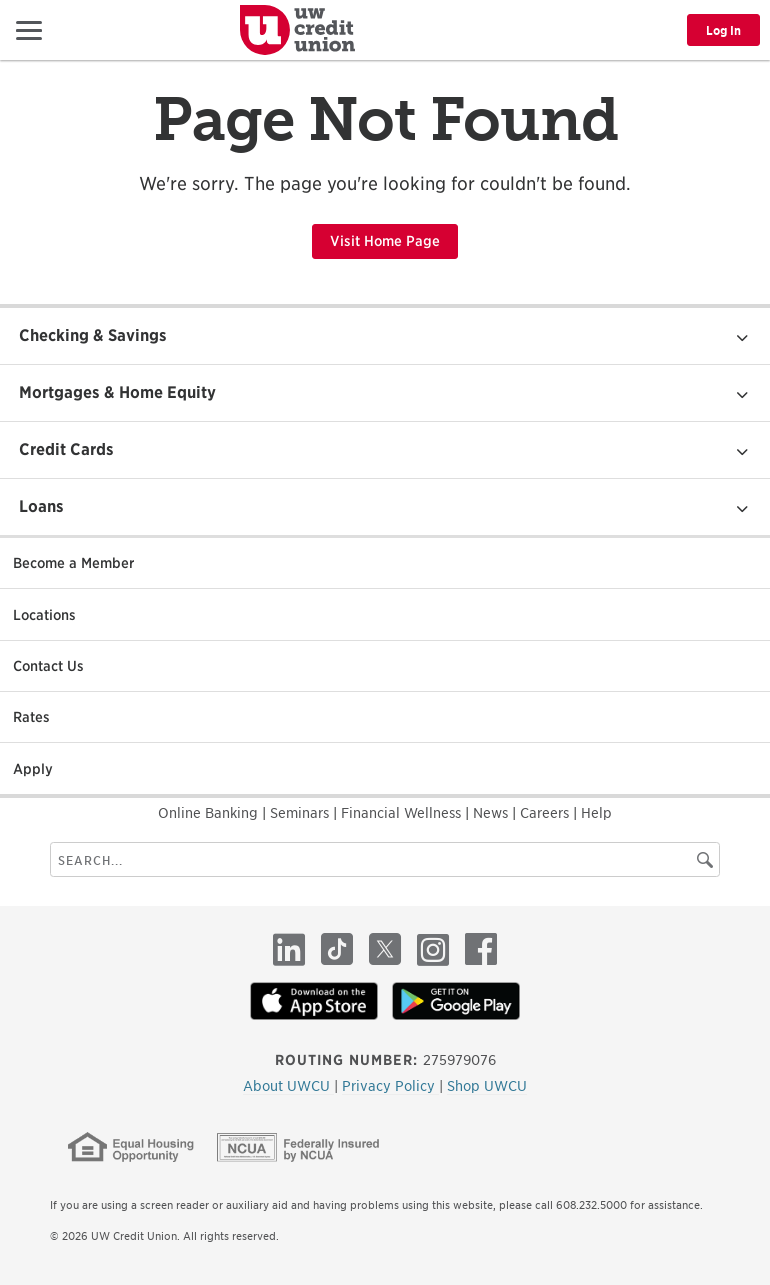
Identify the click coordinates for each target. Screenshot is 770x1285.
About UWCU (288, 1086)
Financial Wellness (403, 813)
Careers (546, 813)
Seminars (301, 813)
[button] (29, 29)
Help (596, 813)
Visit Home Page (385, 241)
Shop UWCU (487, 1086)
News (492, 813)
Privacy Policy (390, 1086)
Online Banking (210, 813)
